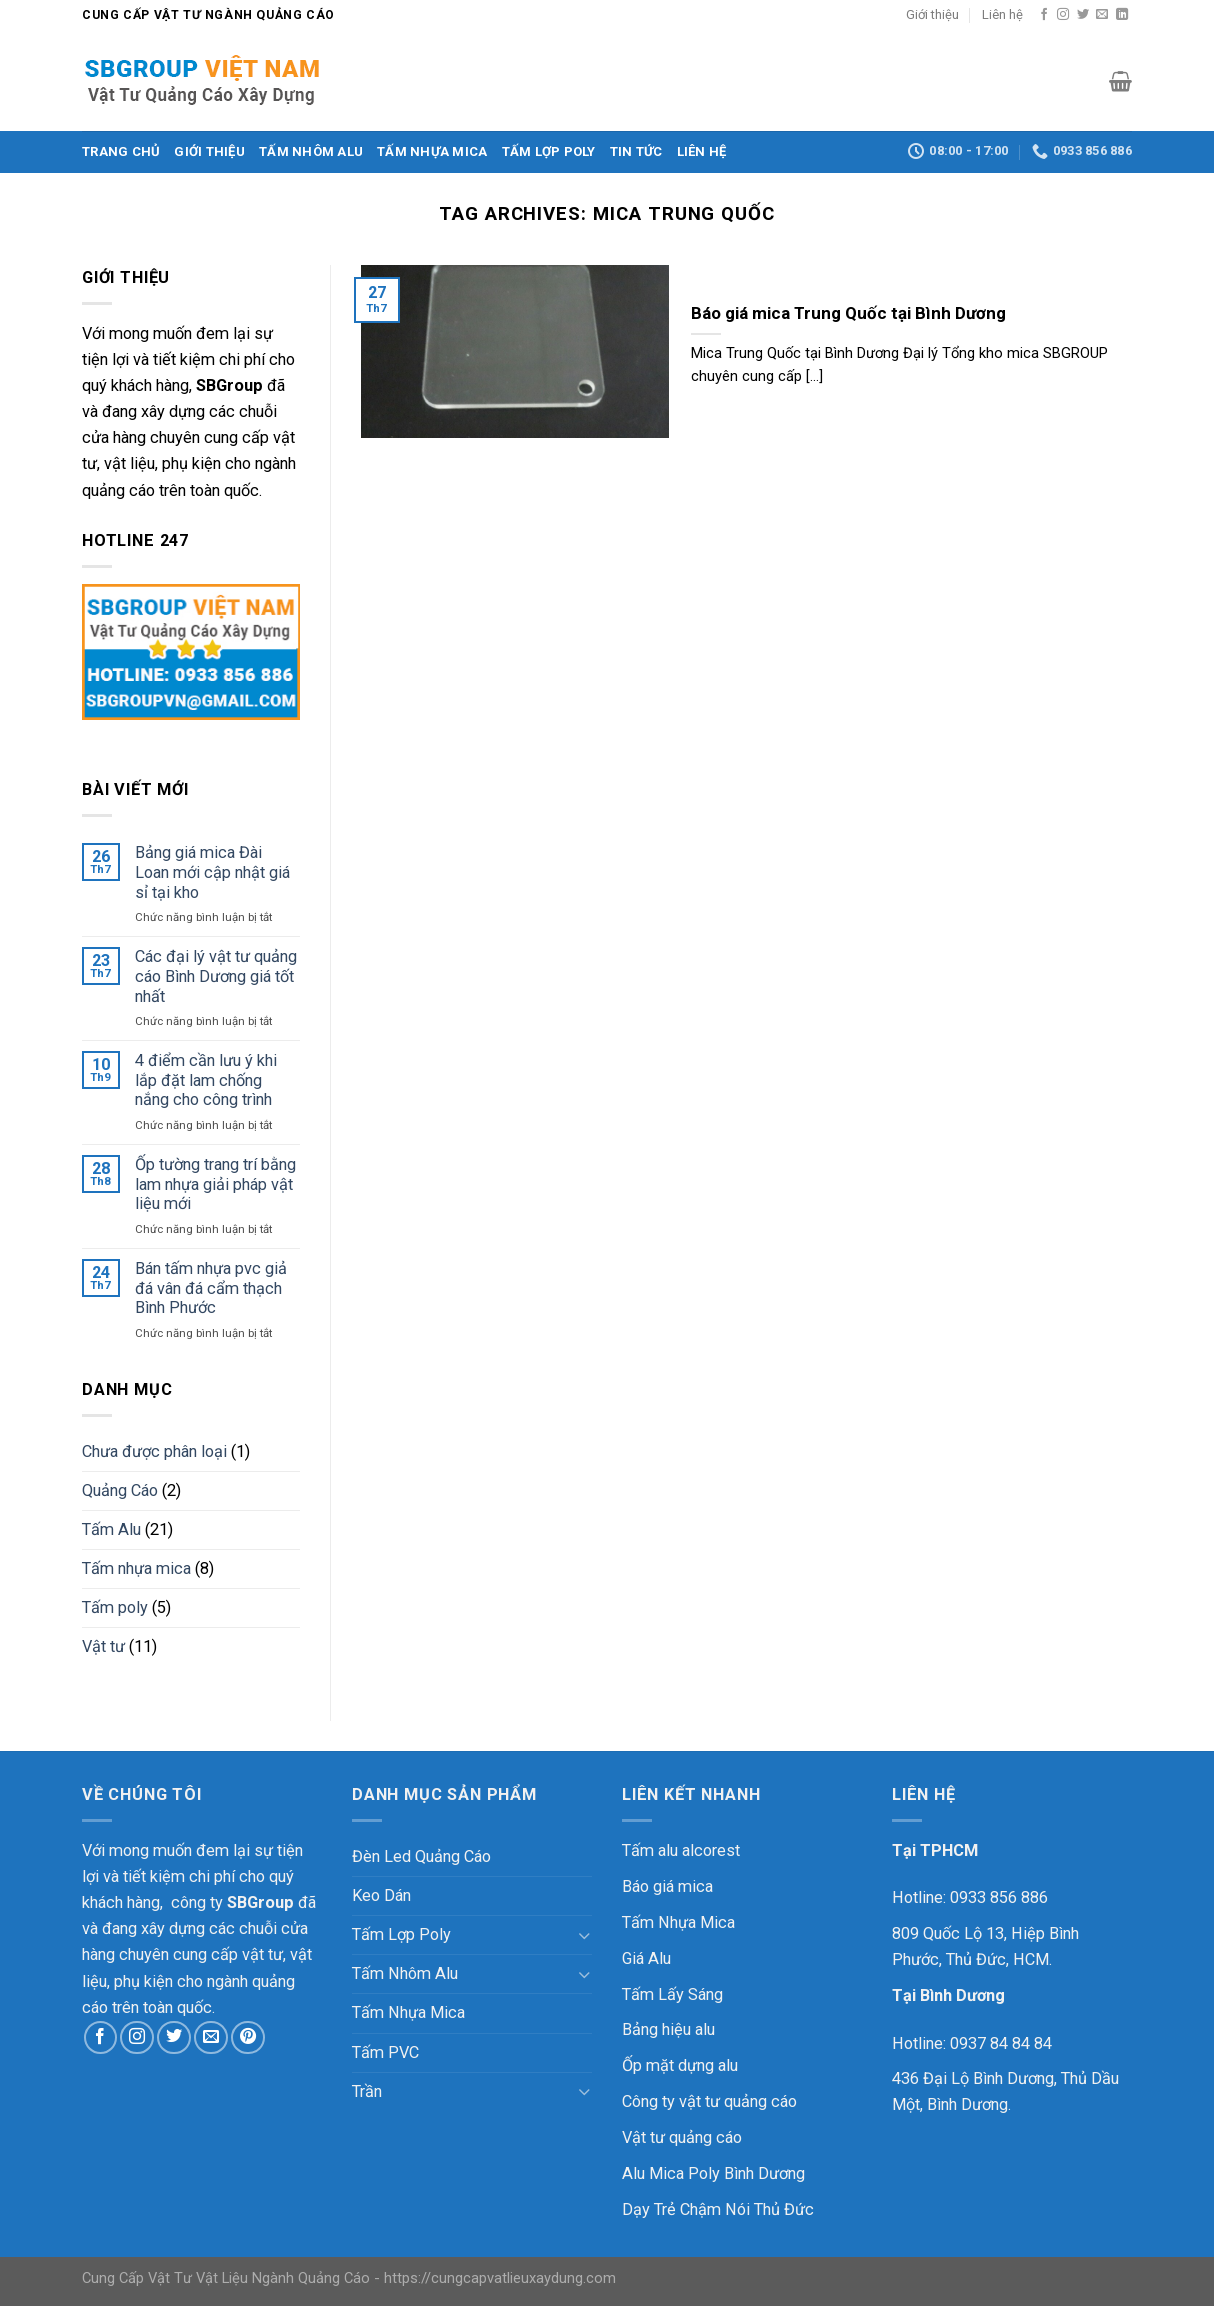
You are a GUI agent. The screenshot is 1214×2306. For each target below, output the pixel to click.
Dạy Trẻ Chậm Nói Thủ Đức (718, 2209)
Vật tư (103, 1646)
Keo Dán (381, 1895)
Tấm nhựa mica (136, 1568)
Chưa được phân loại (154, 1451)
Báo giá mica (667, 1886)
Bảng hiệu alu (668, 2029)
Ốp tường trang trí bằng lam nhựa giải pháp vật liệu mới (215, 1184)
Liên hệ (1002, 14)
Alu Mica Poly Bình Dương (713, 2173)
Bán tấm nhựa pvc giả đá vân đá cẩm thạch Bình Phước (211, 1288)
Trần (367, 2091)
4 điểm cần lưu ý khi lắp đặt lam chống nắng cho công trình (206, 1080)
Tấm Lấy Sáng (672, 1994)
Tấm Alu (111, 1529)
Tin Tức (636, 151)
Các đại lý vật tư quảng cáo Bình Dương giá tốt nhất (216, 976)
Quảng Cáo (120, 1490)
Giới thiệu (932, 14)
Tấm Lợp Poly (549, 151)
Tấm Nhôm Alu (311, 151)
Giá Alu (646, 1958)
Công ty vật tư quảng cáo (709, 2101)
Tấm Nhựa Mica (432, 151)
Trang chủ (121, 151)
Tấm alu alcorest (681, 1850)
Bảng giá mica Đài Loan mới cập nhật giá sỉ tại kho (212, 872)
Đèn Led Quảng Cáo (421, 1856)
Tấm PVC (385, 2052)
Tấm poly (115, 1607)
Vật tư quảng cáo (682, 2137)
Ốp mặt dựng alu (680, 2065)
